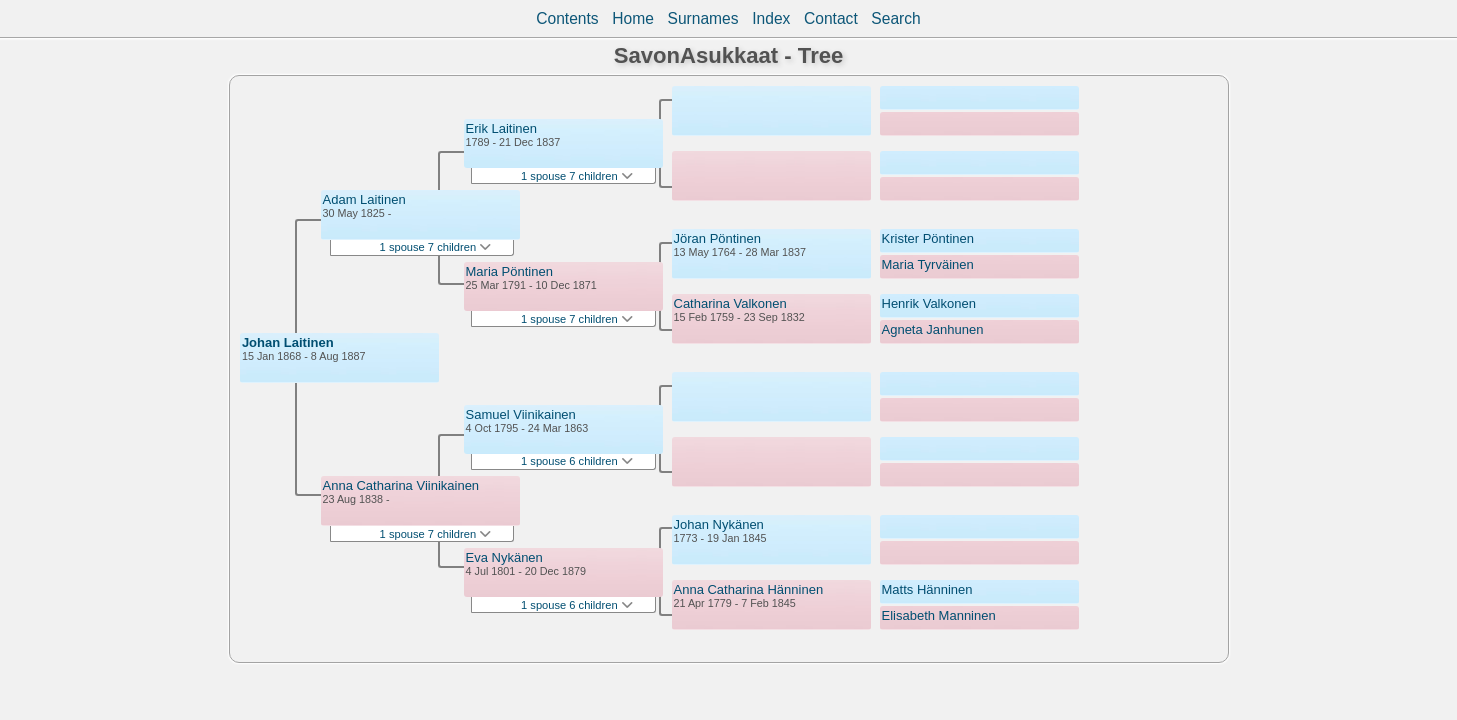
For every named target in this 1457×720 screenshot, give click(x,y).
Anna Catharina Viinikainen (401, 485)
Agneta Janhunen (933, 329)
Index (771, 18)
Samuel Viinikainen (521, 414)
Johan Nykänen (719, 524)
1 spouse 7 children (436, 247)
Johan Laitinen (288, 342)
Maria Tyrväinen (928, 264)
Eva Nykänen (504, 557)
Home (633, 18)
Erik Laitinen (502, 128)
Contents (567, 18)
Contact (831, 18)
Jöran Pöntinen (717, 238)
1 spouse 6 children (577, 461)
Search (895, 18)
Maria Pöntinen (509, 271)
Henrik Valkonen (929, 303)
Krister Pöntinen (928, 238)
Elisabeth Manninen (939, 615)
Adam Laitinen (364, 199)
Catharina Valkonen (730, 303)
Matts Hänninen (927, 589)
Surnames (703, 18)
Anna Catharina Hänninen (749, 589)
